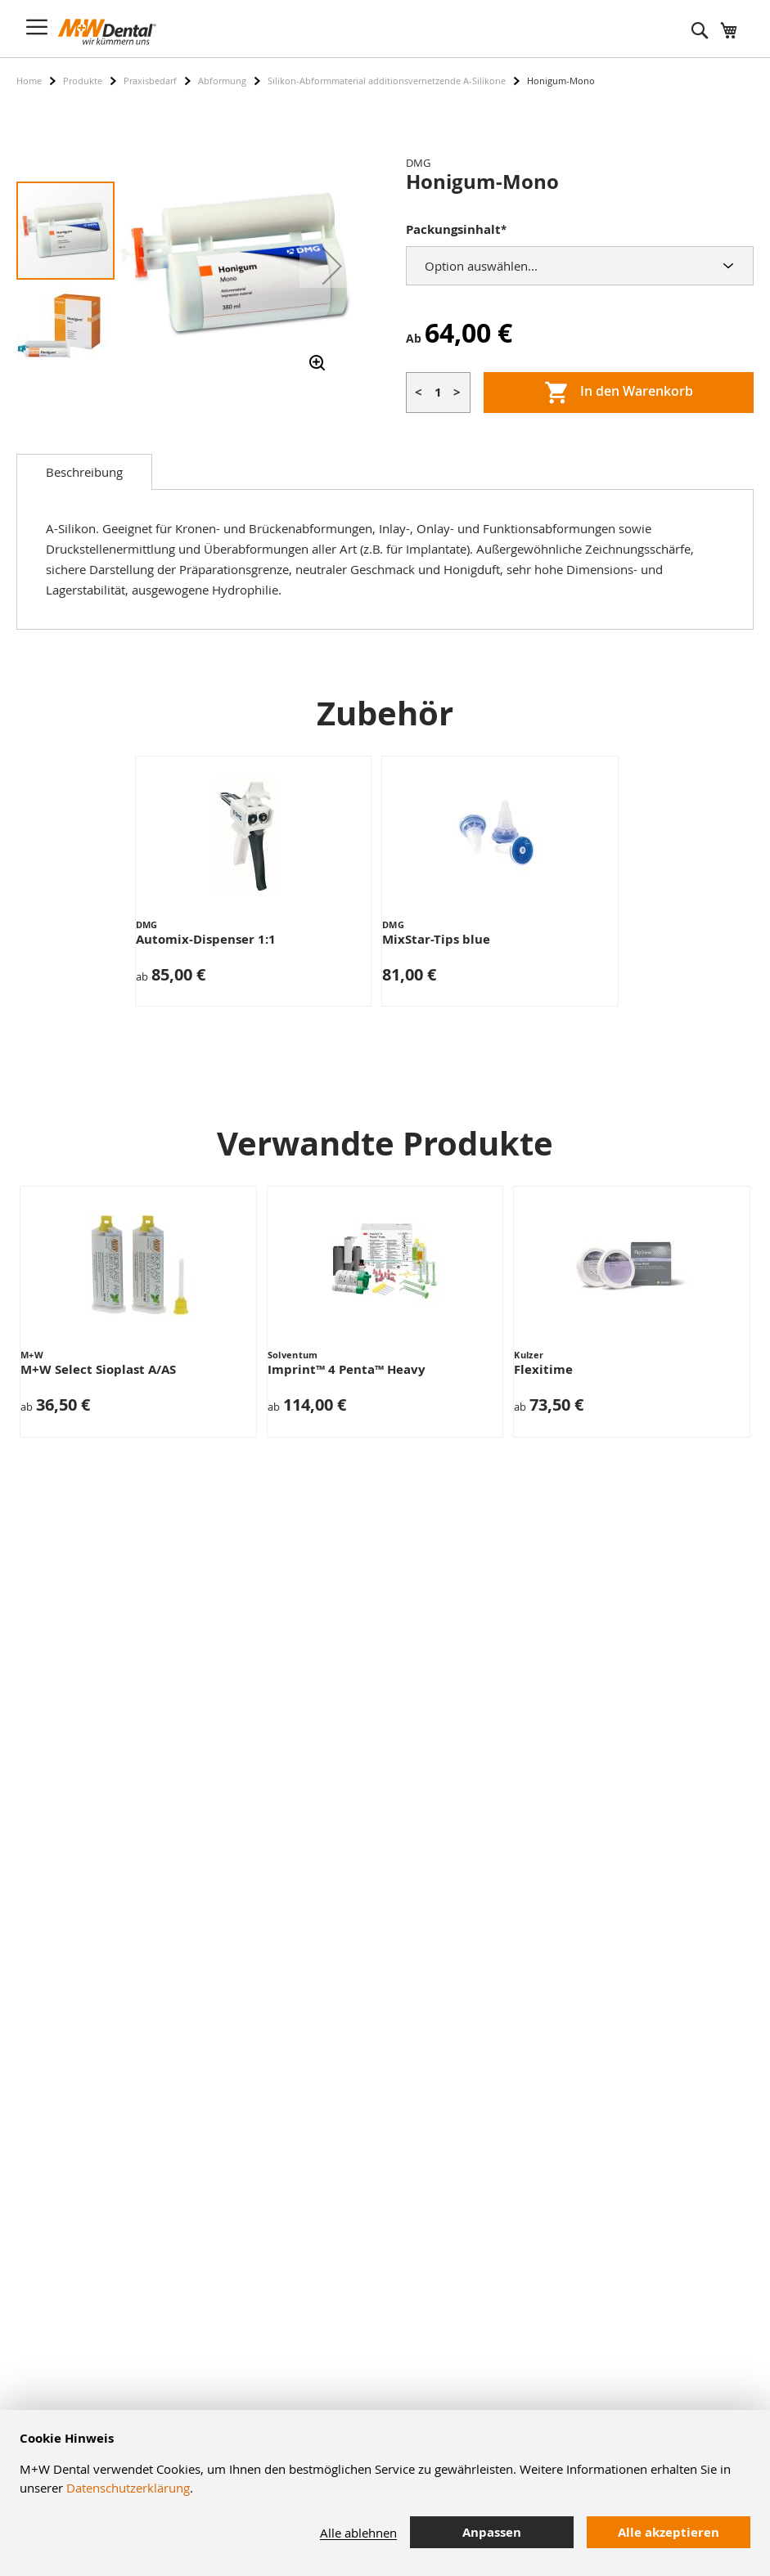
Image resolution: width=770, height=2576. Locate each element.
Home (29, 80)
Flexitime (543, 1369)
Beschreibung (84, 472)
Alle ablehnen (358, 2532)
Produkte (82, 80)
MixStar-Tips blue (436, 939)
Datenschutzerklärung (128, 2488)
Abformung (222, 80)
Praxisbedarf (150, 80)
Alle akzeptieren (668, 2532)
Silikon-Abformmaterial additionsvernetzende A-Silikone (387, 80)
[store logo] (107, 31)
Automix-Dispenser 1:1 (206, 939)
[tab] (84, 472)
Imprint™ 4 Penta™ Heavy (347, 1369)
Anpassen (491, 2532)
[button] (332, 266)
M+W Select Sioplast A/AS (98, 1369)
